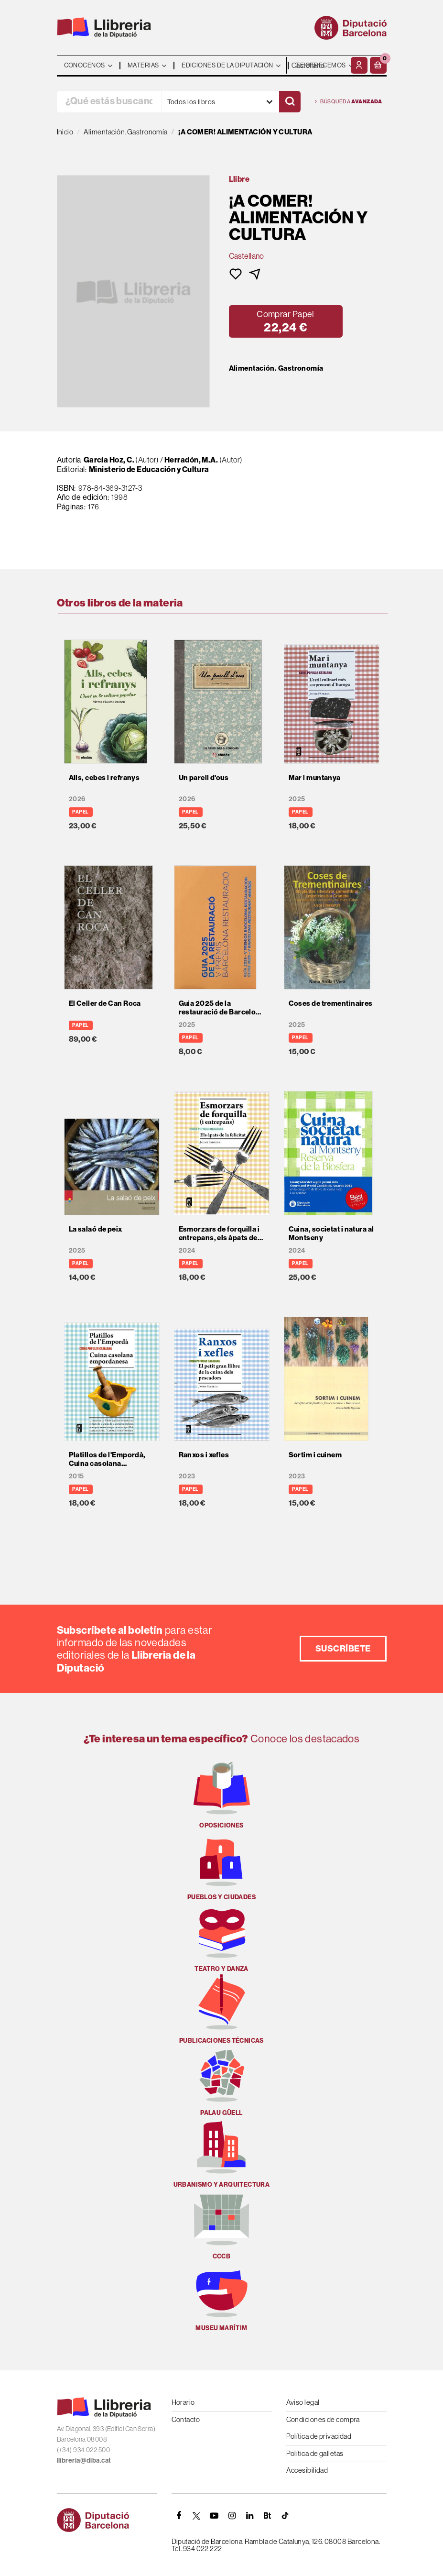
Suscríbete (343, 1648)
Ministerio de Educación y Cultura (149, 469)
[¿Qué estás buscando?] (109, 101)
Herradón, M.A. (191, 459)
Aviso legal (303, 2402)
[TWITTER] (197, 2515)
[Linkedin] (250, 2515)
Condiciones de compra (323, 2419)
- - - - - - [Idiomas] (317, 65)
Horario (183, 2402)
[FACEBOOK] (179, 2515)
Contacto (186, 2419)
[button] (378, 65)
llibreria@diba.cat (84, 2460)
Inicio (65, 131)
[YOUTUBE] (214, 2515)
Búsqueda (348, 101)
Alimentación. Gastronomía (276, 368)
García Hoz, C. (109, 459)
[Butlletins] (267, 2515)
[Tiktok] (285, 2515)
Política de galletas (315, 2453)
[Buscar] (290, 101)
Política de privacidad (319, 2436)
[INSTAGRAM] (232, 2515)
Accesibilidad (307, 2470)
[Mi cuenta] (359, 65)
